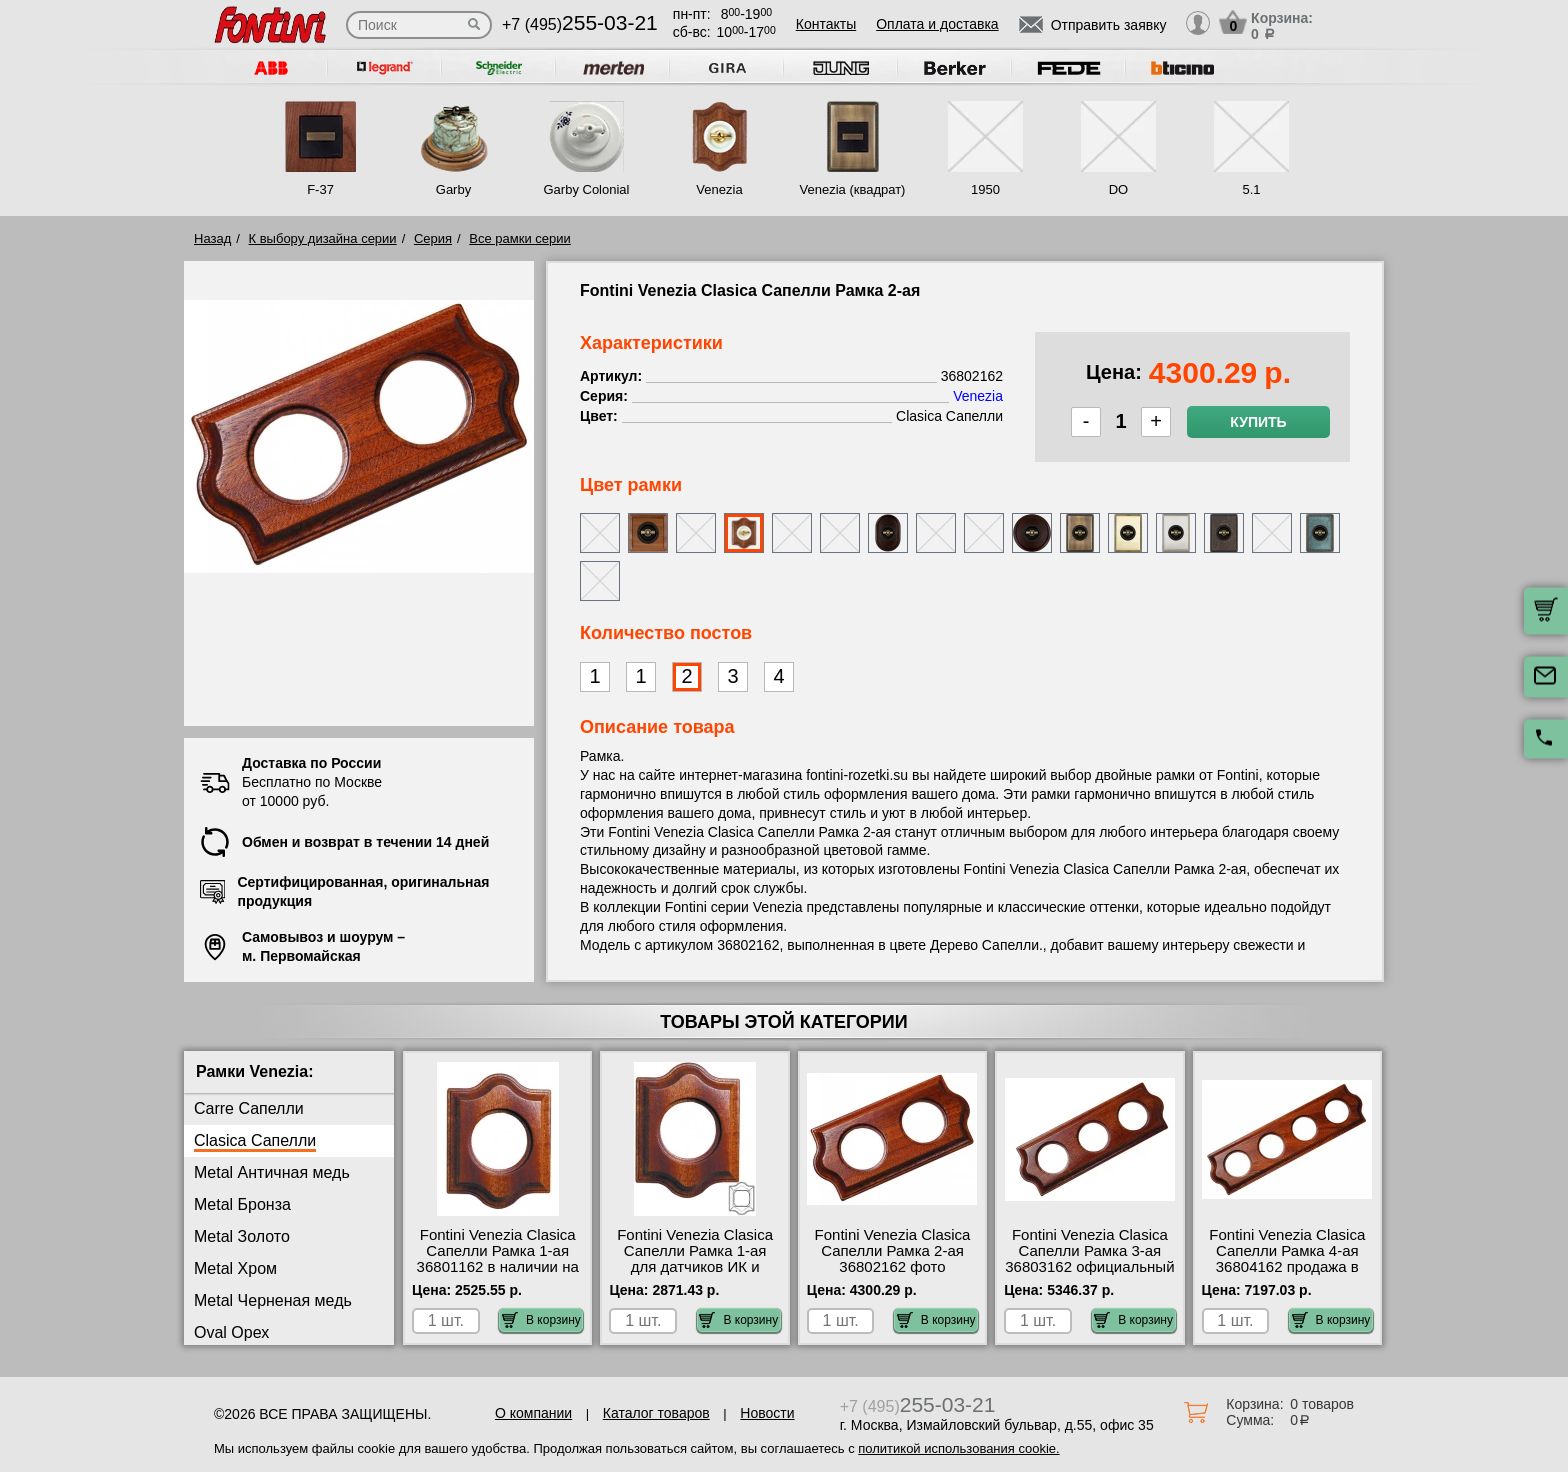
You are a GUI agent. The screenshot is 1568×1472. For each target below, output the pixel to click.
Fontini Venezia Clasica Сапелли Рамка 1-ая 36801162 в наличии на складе (498, 1259)
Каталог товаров (656, 1413)
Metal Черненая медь (273, 1300)
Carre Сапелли (249, 1108)
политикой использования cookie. (958, 1448)
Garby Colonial (586, 189)
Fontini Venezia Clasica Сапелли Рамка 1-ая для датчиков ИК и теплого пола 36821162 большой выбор (695, 1267)
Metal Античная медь (272, 1172)
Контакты (826, 24)
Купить (1258, 422)
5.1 (1251, 189)
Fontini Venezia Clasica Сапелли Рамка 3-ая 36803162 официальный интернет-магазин (1089, 1259)
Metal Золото (242, 1236)
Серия (433, 238)
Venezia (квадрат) (853, 189)
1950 (985, 189)
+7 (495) (580, 24)
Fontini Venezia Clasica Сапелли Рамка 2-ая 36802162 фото (893, 1251)
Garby (453, 189)
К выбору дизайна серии (323, 238)
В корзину (541, 1320)
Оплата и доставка (937, 24)
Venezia (719, 189)
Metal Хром (235, 1268)
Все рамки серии (519, 238)
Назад (212, 238)
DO (1119, 189)
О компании (533, 1413)
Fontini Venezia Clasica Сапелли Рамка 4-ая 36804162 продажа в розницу (1287, 1259)
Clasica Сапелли (255, 1140)
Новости (767, 1413)
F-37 (320, 189)
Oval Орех (231, 1332)
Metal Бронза (242, 1204)
